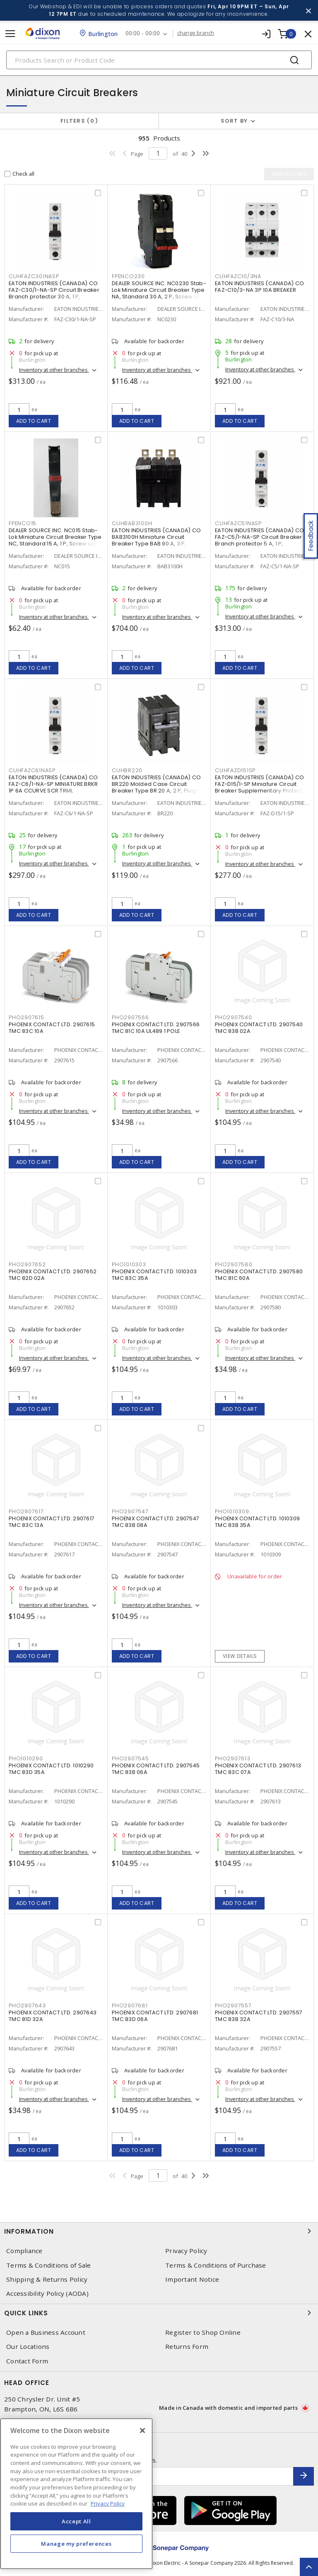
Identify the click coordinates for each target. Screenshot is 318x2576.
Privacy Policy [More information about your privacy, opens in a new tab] (108, 2503)
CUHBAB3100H (132, 523)
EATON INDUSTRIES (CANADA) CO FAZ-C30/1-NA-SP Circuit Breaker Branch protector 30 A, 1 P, (54, 290)
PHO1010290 (26, 1758)
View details (240, 1656)
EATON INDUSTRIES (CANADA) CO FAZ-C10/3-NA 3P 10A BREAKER (259, 286)
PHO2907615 (26, 1017)
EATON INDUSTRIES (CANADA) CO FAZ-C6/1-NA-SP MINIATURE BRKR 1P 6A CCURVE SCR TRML (53, 784)
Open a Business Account (45, 2332)
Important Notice (192, 2279)
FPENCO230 (128, 276)
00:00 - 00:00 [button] (143, 33)
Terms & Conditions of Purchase (215, 2265)
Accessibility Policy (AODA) (47, 2293)
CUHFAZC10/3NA (238, 276)
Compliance (24, 2251)
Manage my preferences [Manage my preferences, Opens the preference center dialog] (76, 2543)
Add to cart (33, 420)
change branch (196, 33)
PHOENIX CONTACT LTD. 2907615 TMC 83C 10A (52, 1028)
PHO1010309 (232, 1511)
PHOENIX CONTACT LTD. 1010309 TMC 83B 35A (257, 1522)
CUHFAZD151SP (235, 770)
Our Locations (27, 2347)
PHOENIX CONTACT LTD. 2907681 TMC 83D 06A (155, 2016)
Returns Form (186, 2347)
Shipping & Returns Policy (46, 2279)
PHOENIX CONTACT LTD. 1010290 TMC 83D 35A (51, 1769)
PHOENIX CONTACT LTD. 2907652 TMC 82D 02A (52, 1275)
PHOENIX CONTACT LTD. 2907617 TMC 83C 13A (51, 1522)
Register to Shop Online (203, 2332)
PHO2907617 (26, 1511)
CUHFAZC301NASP (34, 276)
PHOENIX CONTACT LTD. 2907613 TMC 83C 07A (258, 1769)
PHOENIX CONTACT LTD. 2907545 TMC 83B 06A (156, 1769)
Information (159, 2231)
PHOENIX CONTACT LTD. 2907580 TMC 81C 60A (259, 1275)
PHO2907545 (130, 1758)
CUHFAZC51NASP (238, 523)
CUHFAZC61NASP (32, 770)
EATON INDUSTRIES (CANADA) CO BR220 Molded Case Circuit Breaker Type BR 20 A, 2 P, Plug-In (158, 784)
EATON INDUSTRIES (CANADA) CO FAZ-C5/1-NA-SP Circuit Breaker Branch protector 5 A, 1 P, (259, 537)
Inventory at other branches (54, 369)
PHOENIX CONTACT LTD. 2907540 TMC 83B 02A (259, 1028)
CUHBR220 (127, 770)
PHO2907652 (27, 1264)
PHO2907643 (27, 2005)
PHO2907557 (233, 2005)
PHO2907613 (233, 1758)
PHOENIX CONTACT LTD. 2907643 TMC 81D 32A (52, 2016)
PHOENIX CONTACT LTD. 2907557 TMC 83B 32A (258, 2016)
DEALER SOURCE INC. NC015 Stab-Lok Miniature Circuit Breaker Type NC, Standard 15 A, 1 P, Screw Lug (55, 537)
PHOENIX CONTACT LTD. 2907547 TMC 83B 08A (155, 1522)
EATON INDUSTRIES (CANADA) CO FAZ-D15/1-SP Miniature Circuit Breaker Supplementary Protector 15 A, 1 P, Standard (262, 787)
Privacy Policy (186, 2251)
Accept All (76, 2521)
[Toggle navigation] (10, 34)
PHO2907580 (234, 1264)
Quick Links (159, 2312)
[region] (76, 2493)
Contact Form (27, 2361)
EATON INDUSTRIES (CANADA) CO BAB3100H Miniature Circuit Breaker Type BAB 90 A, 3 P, (156, 537)
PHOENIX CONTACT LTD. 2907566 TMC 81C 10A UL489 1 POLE (156, 1028)
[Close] (142, 2430)
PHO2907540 (233, 1017)
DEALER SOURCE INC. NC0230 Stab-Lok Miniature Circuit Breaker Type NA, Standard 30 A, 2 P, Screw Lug (159, 290)
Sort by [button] (234, 120)
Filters (79, 120)
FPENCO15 (22, 523)
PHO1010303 (129, 1264)
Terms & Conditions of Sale (48, 2265)
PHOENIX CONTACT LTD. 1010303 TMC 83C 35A (154, 1275)
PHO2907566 (130, 1017)
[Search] (159, 60)
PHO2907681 (130, 2005)
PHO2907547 (130, 1511)
